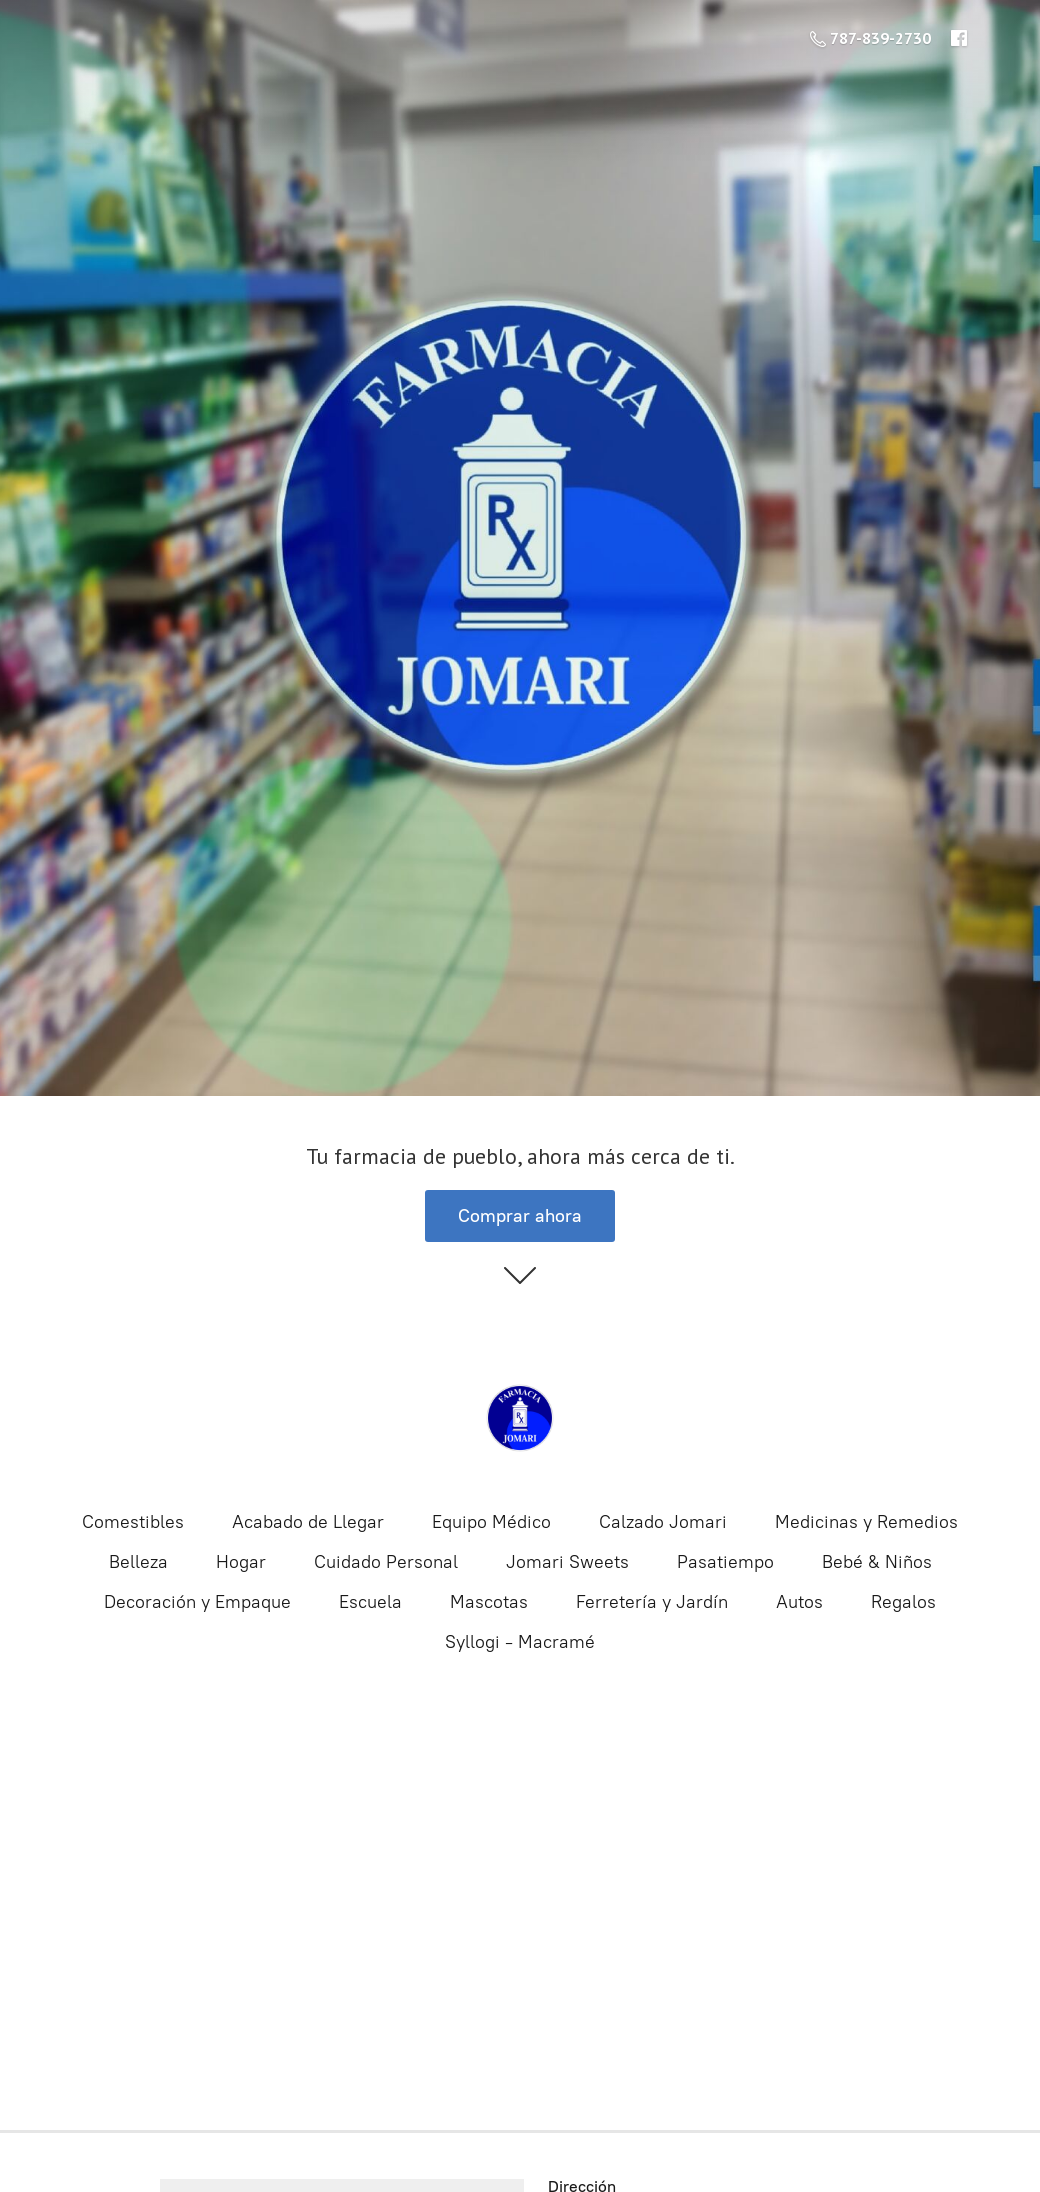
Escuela (370, 1602)
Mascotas (489, 1602)
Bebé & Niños (877, 1562)
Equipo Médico (491, 1522)
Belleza (138, 1562)
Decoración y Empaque (197, 1602)
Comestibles (133, 1522)
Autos (799, 1602)
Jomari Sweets (567, 1562)
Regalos (903, 1602)
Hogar (241, 1562)
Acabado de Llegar (308, 1522)
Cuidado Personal (386, 1562)
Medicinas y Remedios (866, 1522)
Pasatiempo (725, 1562)
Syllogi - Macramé (520, 1642)
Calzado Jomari (663, 1522)
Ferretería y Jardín (652, 1602)
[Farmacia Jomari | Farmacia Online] (520, 1418)
